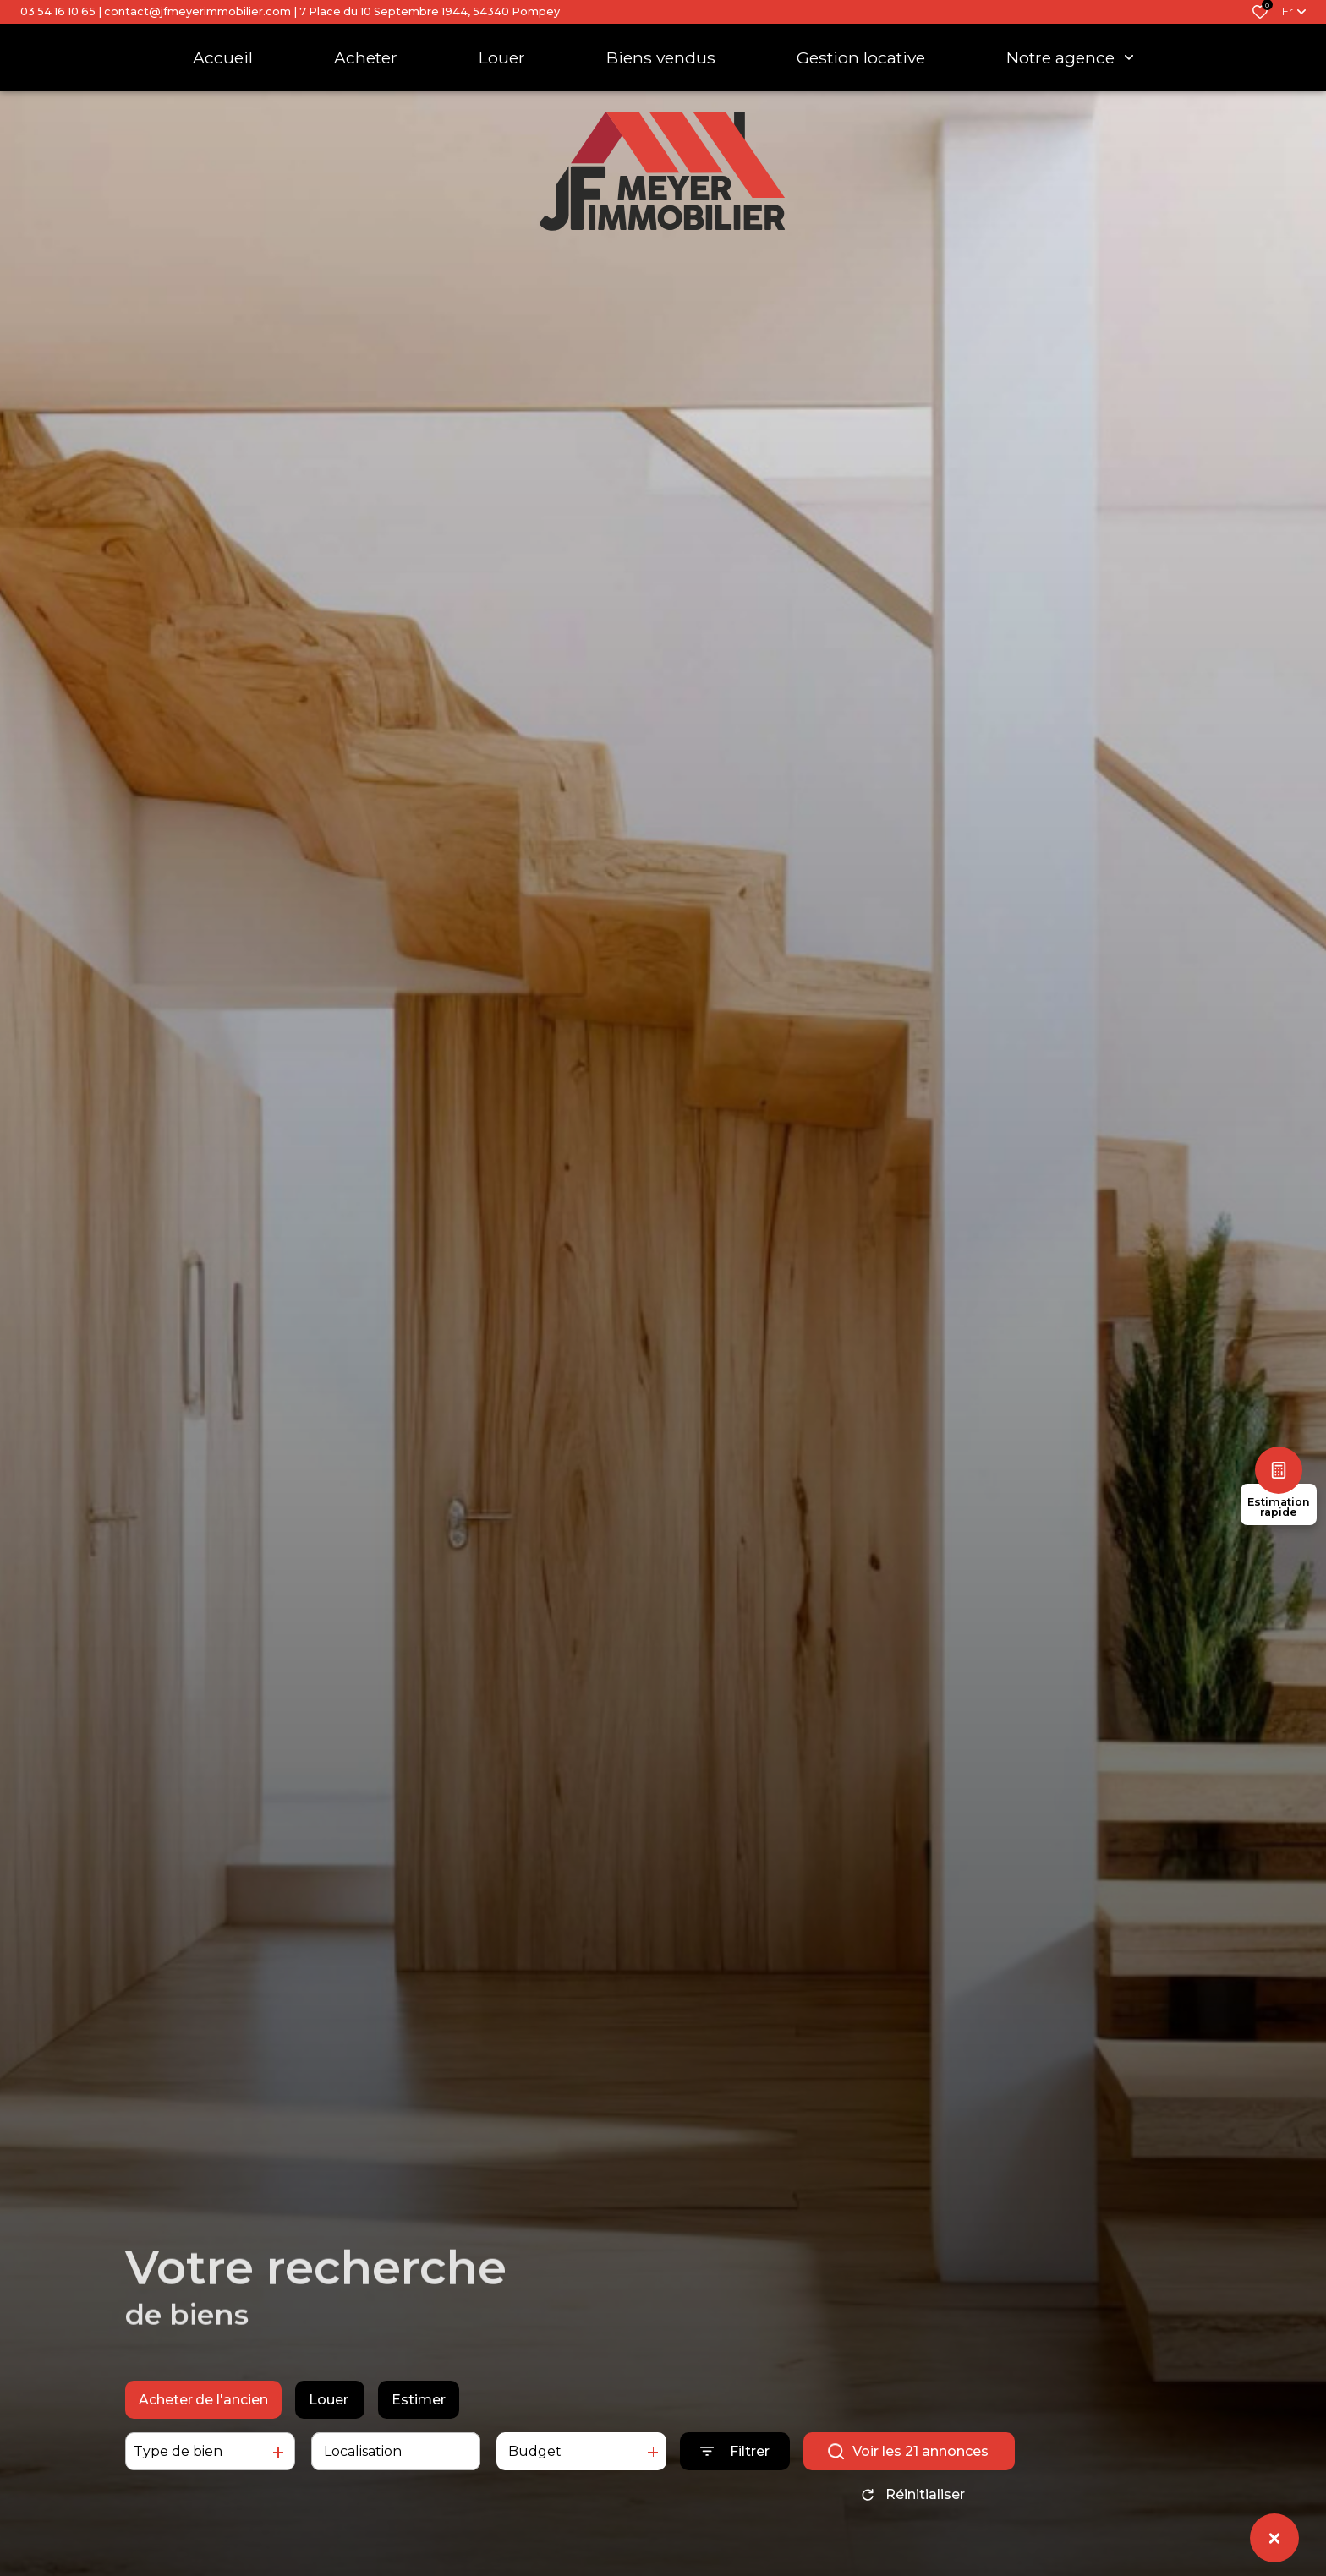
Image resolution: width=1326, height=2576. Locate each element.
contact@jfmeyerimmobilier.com (197, 11)
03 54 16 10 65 (58, 11)
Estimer (419, 2407)
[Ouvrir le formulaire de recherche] (735, 2459)
